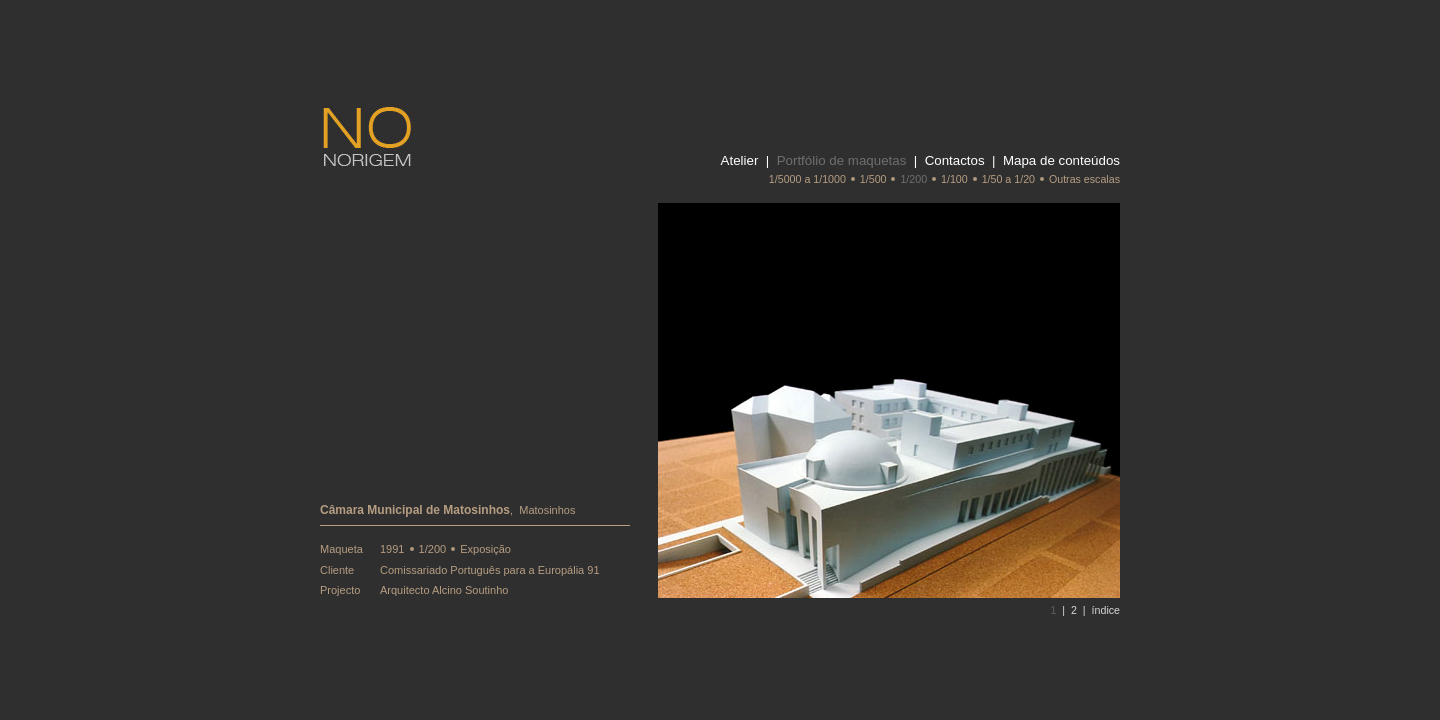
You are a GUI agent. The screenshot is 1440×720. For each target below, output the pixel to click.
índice (1106, 610)
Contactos (955, 160)
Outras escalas (1084, 179)
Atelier (740, 160)
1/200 (913, 179)
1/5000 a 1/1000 (807, 179)
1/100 (954, 179)
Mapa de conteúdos (1061, 160)
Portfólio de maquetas (842, 160)
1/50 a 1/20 (1008, 179)
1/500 (873, 179)
